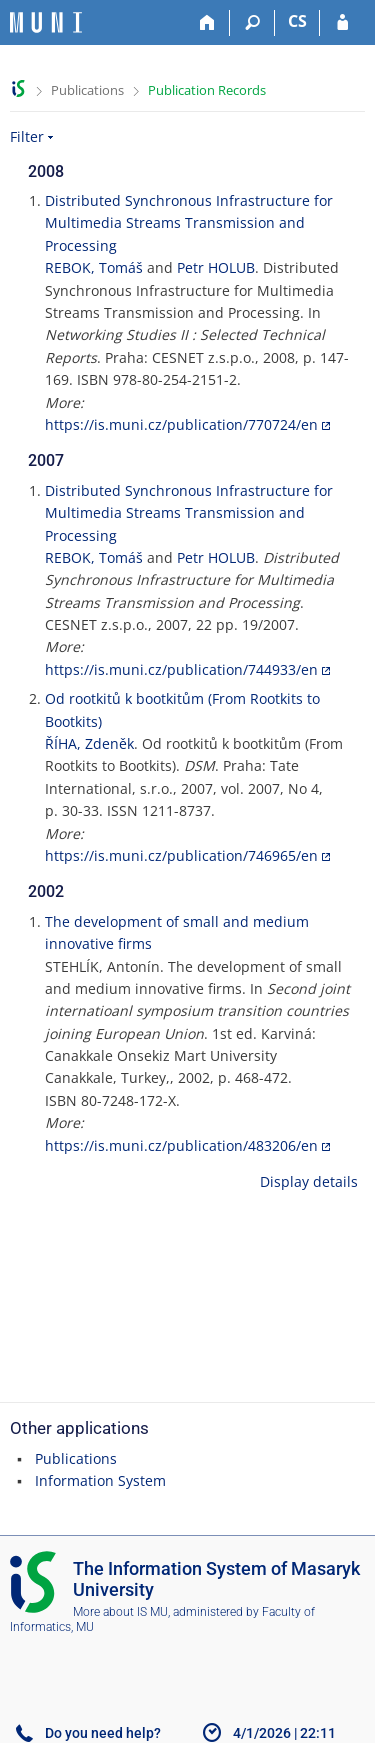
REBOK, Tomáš (94, 267)
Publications (87, 90)
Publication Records (207, 90)
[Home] (207, 23)
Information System (100, 1480)
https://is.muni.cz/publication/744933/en (181, 669)
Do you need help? (103, 1733)
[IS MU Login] (342, 23)
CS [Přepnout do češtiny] (297, 21)
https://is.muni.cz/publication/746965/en (181, 855)
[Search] (252, 23)
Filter (27, 136)
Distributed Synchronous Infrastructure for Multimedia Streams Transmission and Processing (189, 223)
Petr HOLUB (216, 267)
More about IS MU (120, 1612)
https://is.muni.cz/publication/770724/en (181, 424)
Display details (309, 1181)
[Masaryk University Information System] (46, 22)
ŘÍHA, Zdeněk (89, 743)
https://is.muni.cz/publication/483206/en (181, 1145)
